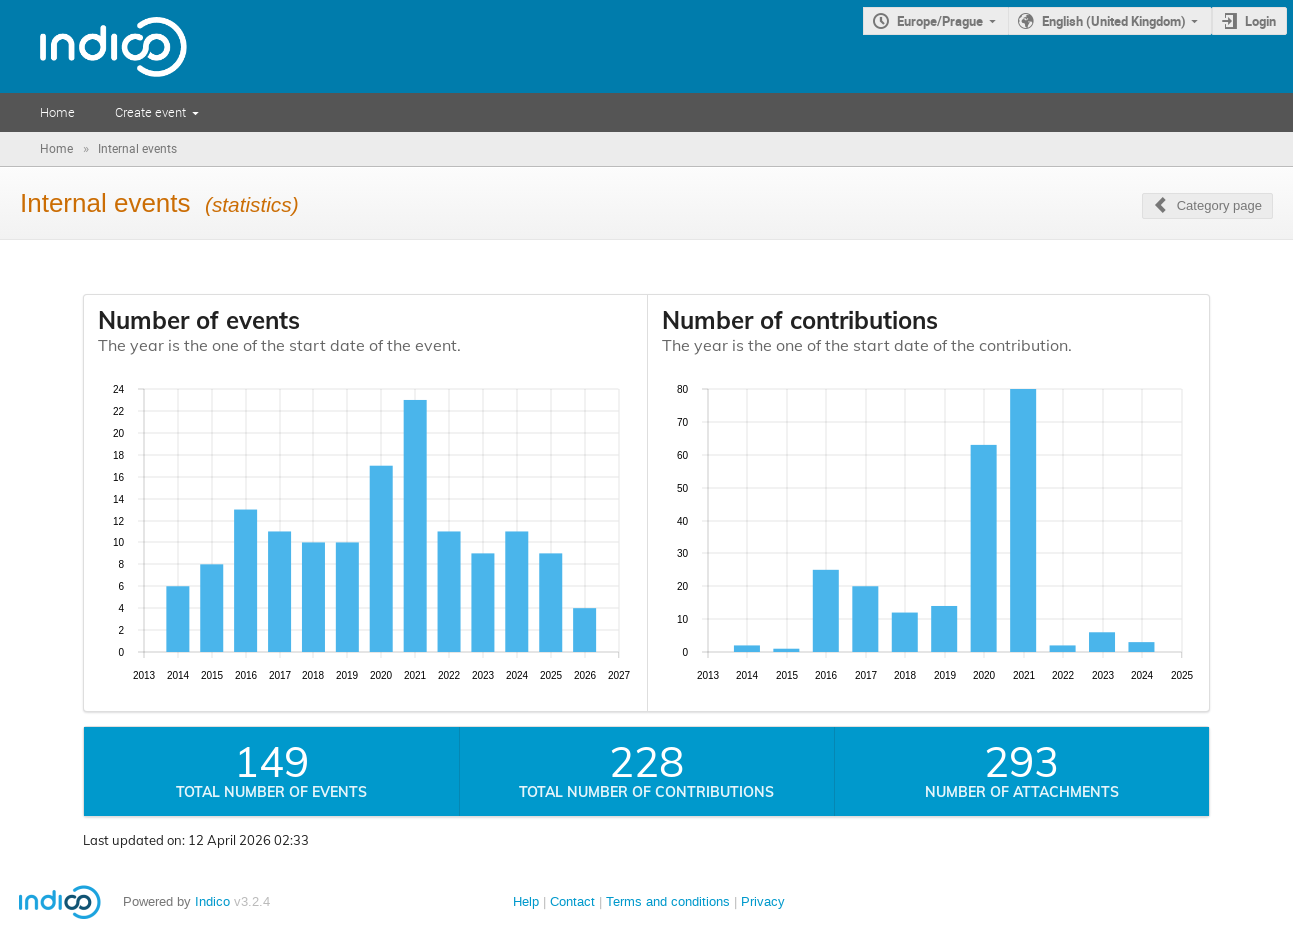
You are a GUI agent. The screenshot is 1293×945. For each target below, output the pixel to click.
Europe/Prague (940, 21)
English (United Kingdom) (1114, 21)
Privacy (763, 901)
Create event (150, 112)
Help (526, 901)
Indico (212, 901)
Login (1260, 21)
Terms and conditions (668, 901)
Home (57, 112)
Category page (1219, 205)
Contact (572, 901)
